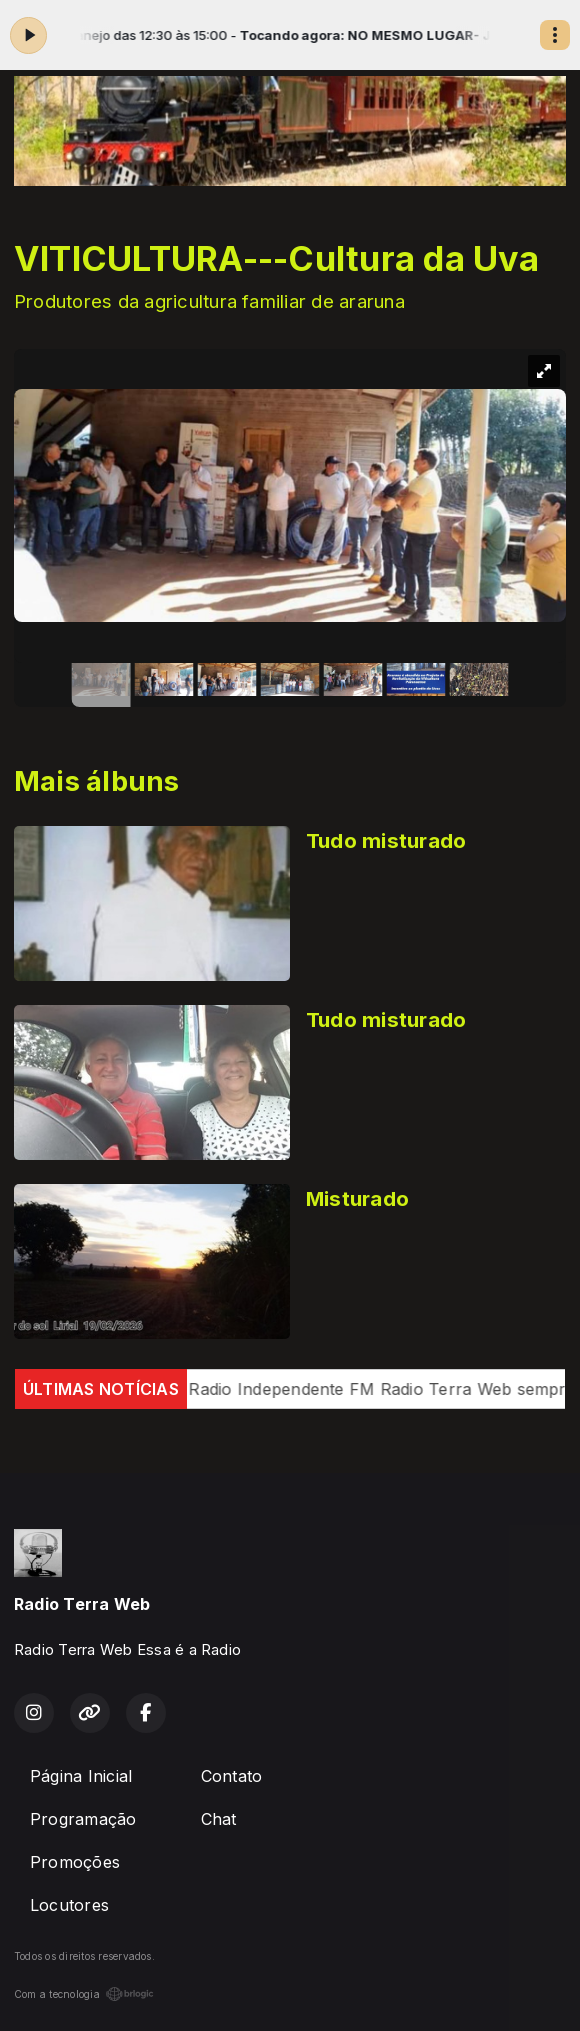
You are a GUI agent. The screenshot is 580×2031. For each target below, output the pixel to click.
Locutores (69, 1905)
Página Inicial (81, 1776)
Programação (83, 1819)
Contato (232, 1776)
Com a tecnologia (84, 1994)
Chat (219, 1819)
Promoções (75, 1862)
